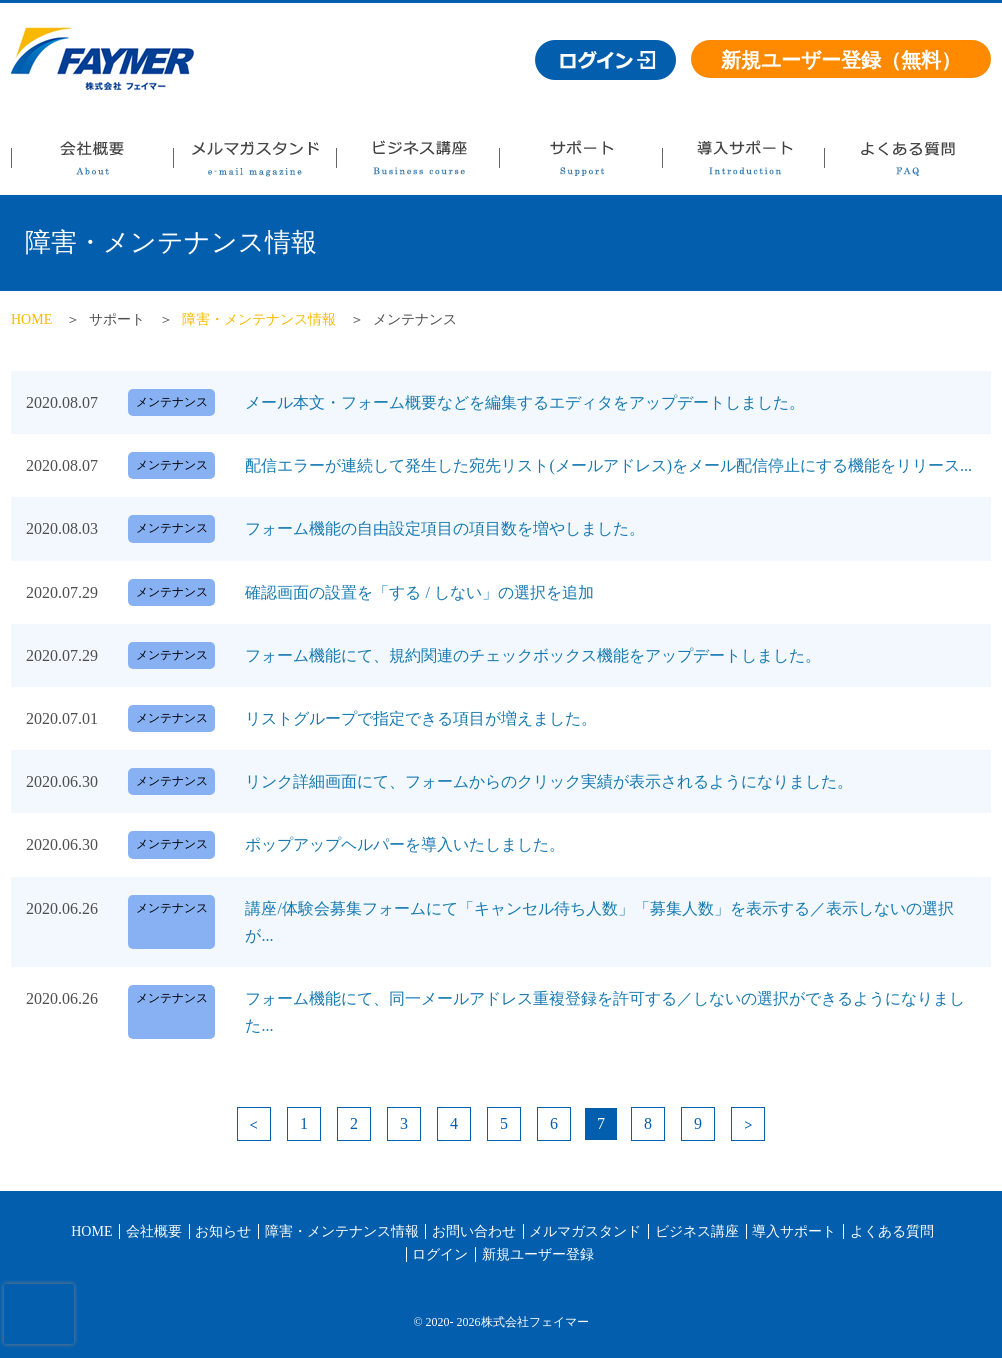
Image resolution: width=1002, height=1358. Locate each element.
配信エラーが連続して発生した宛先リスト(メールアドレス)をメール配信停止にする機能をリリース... (608, 465)
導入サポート (743, 163)
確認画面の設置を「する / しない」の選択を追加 (419, 592)
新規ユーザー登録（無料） (841, 60)
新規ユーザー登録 (538, 1254)
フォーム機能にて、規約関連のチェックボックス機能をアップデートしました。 (533, 655)
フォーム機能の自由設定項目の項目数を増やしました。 (445, 528)
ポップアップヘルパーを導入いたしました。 (405, 844)
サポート (580, 163)
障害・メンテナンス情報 (259, 319)
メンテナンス (172, 402)
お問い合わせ (474, 1231)
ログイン (440, 1254)
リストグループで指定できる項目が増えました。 (421, 718)
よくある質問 (906, 163)
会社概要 (92, 163)
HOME (31, 319)
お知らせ (223, 1231)
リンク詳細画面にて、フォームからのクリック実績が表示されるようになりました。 (549, 781)
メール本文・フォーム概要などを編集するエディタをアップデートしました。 (525, 402)
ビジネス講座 (417, 163)
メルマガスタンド (254, 163)
